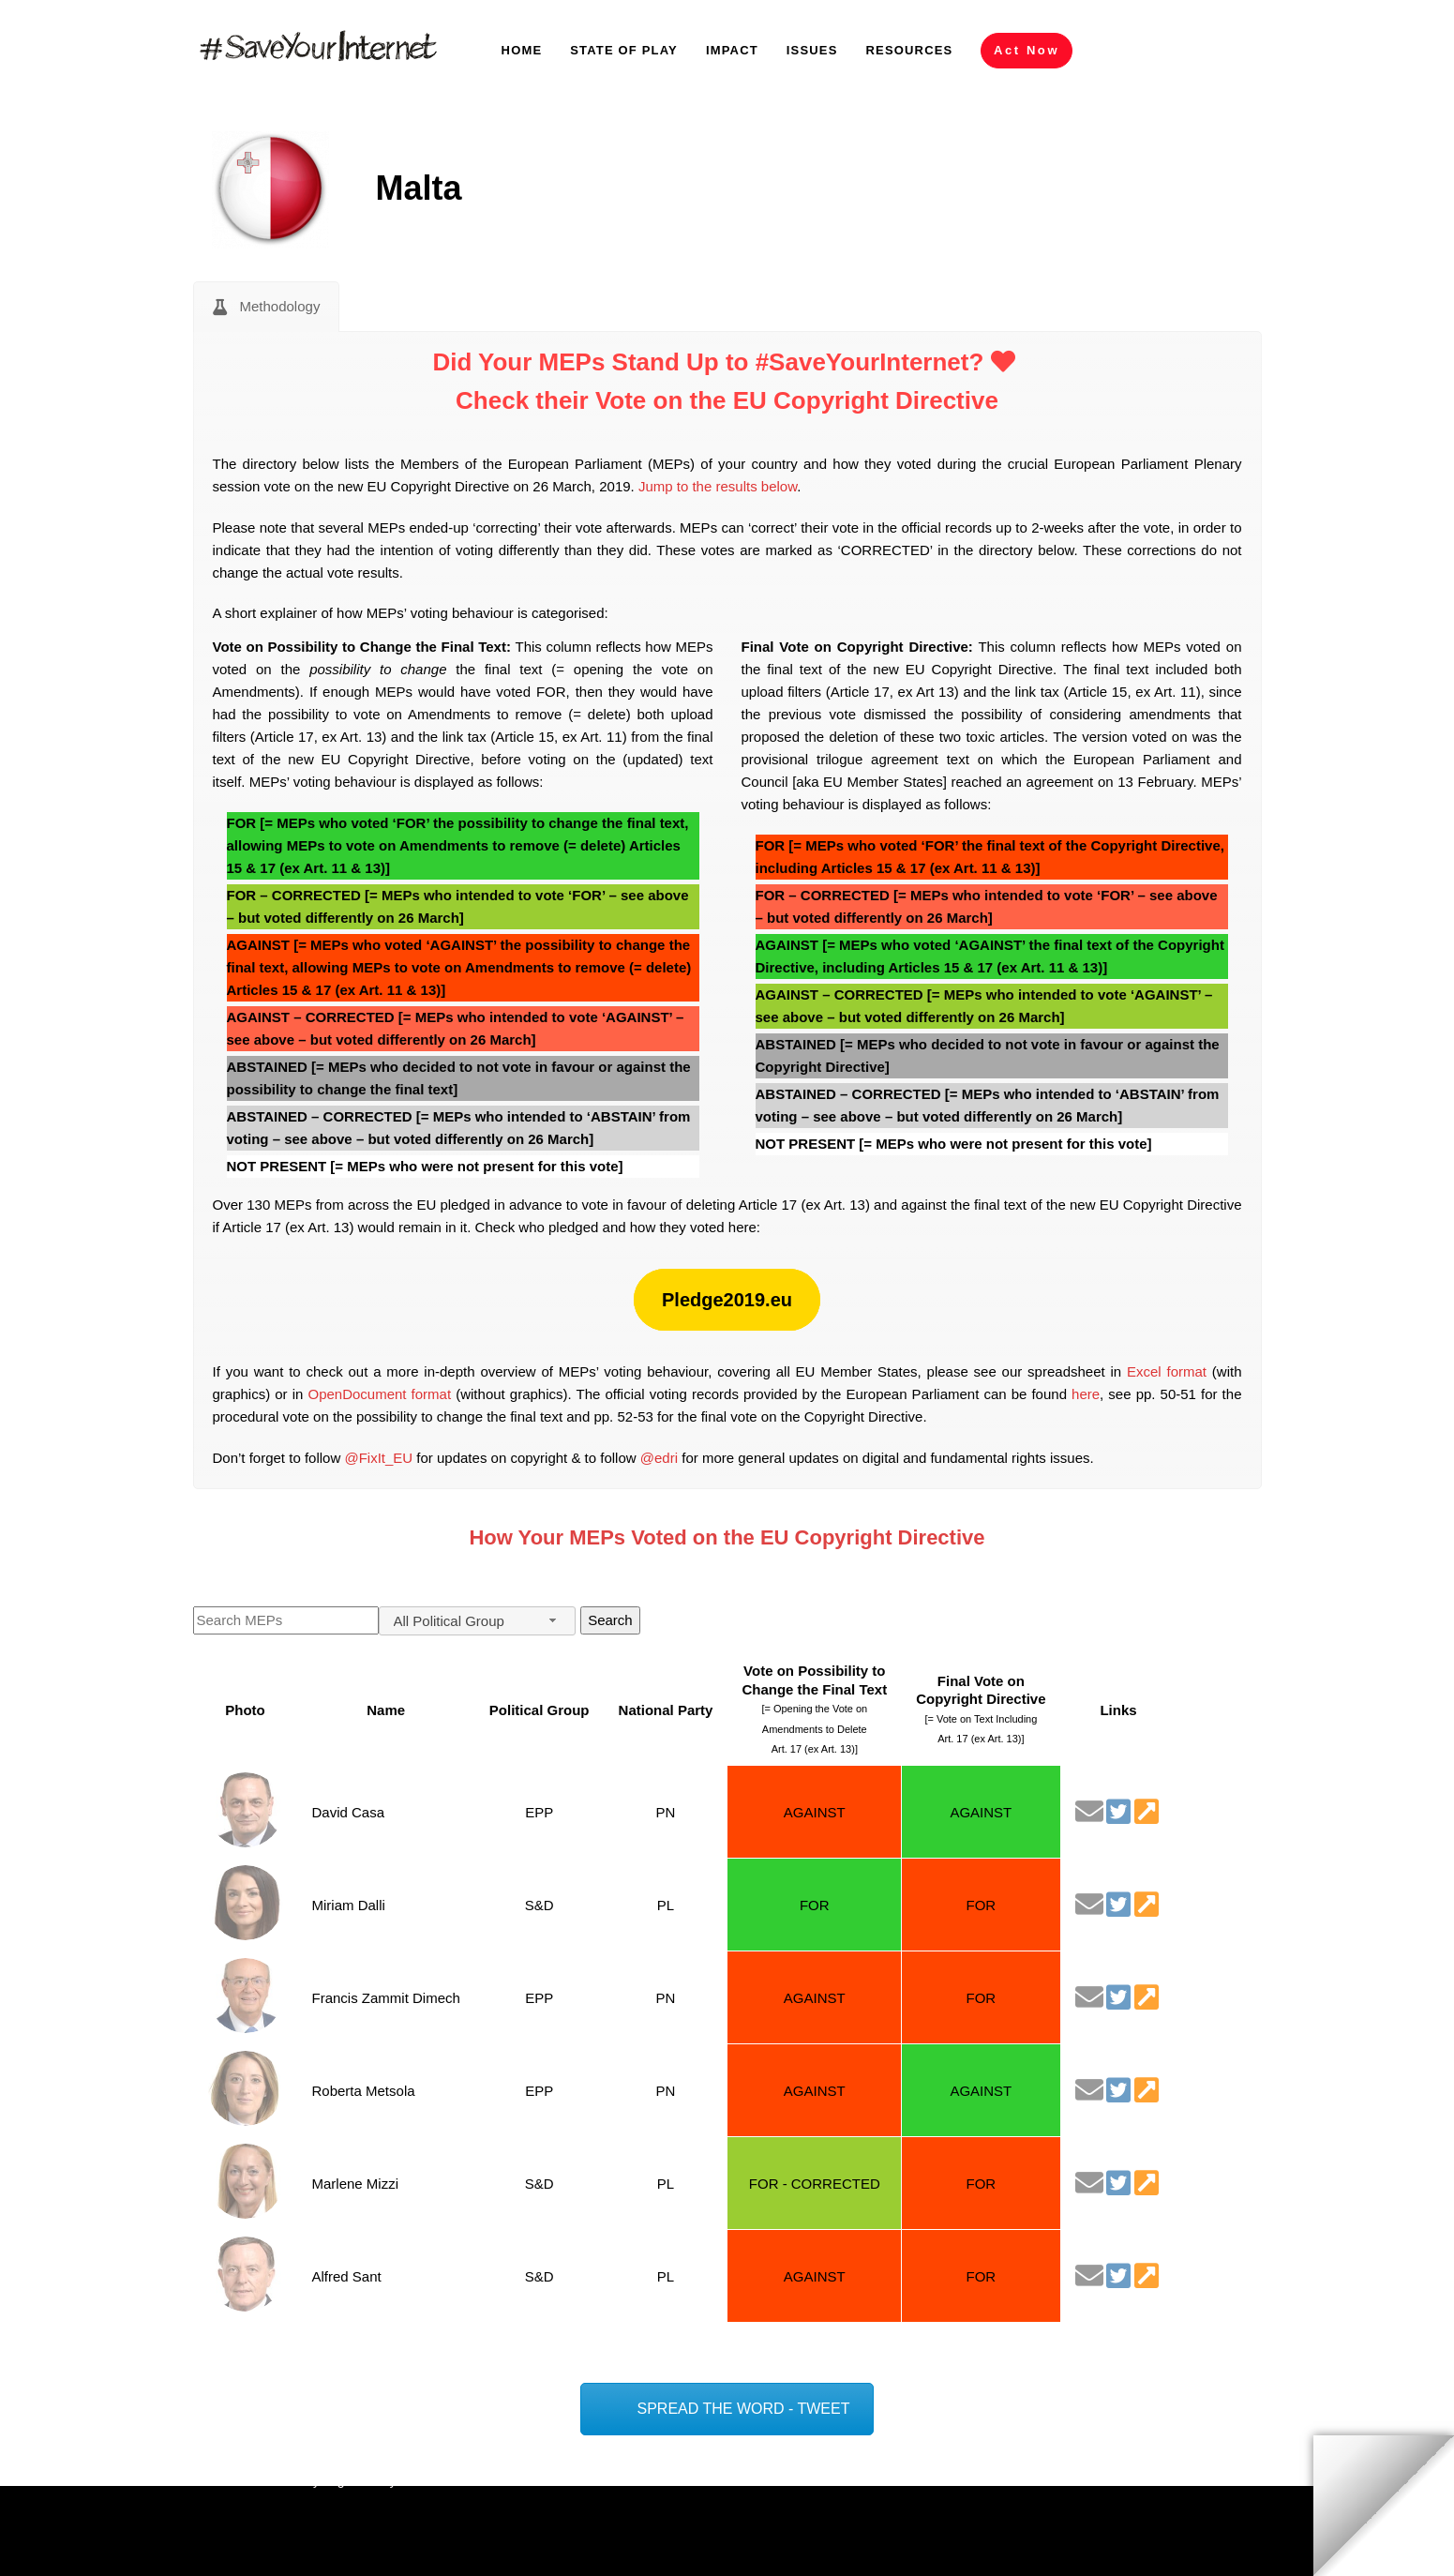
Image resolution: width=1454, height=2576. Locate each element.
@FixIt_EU (378, 1458)
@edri (659, 1458)
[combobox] (477, 1620)
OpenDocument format (379, 1394)
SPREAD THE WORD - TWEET (743, 2409)
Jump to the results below (717, 486)
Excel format (1167, 1371)
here (1086, 1394)
